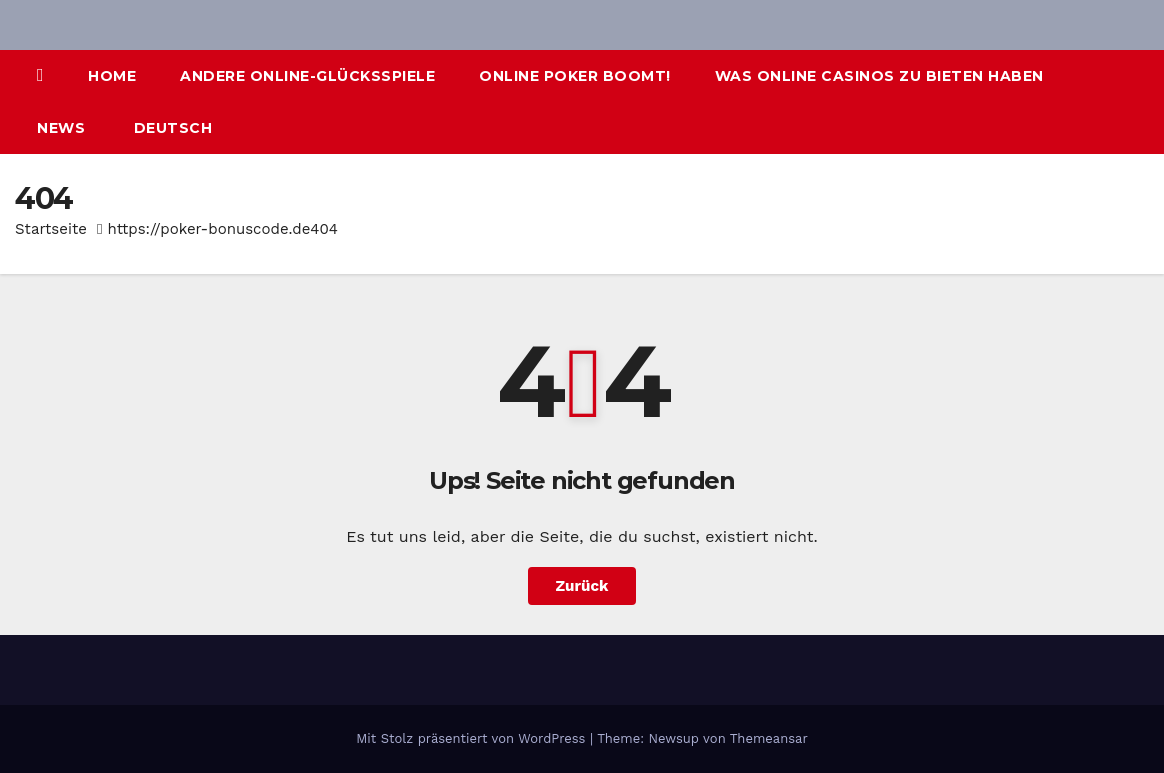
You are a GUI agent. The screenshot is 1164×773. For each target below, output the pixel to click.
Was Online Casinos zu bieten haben (879, 76)
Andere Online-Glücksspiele (307, 76)
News (61, 128)
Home (112, 76)
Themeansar (769, 738)
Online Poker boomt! (575, 76)
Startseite (51, 229)
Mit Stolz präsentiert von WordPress (473, 738)
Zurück (582, 586)
